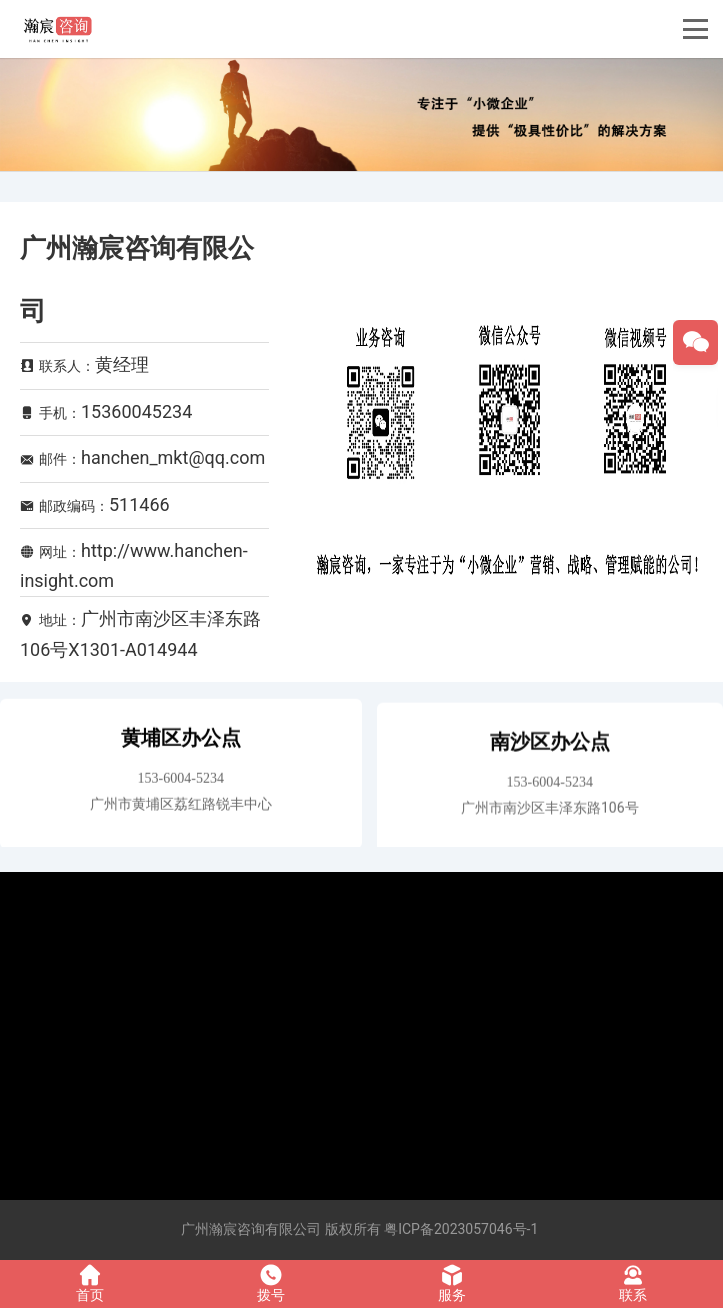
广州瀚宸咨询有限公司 (251, 1229)
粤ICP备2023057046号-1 (461, 1229)
